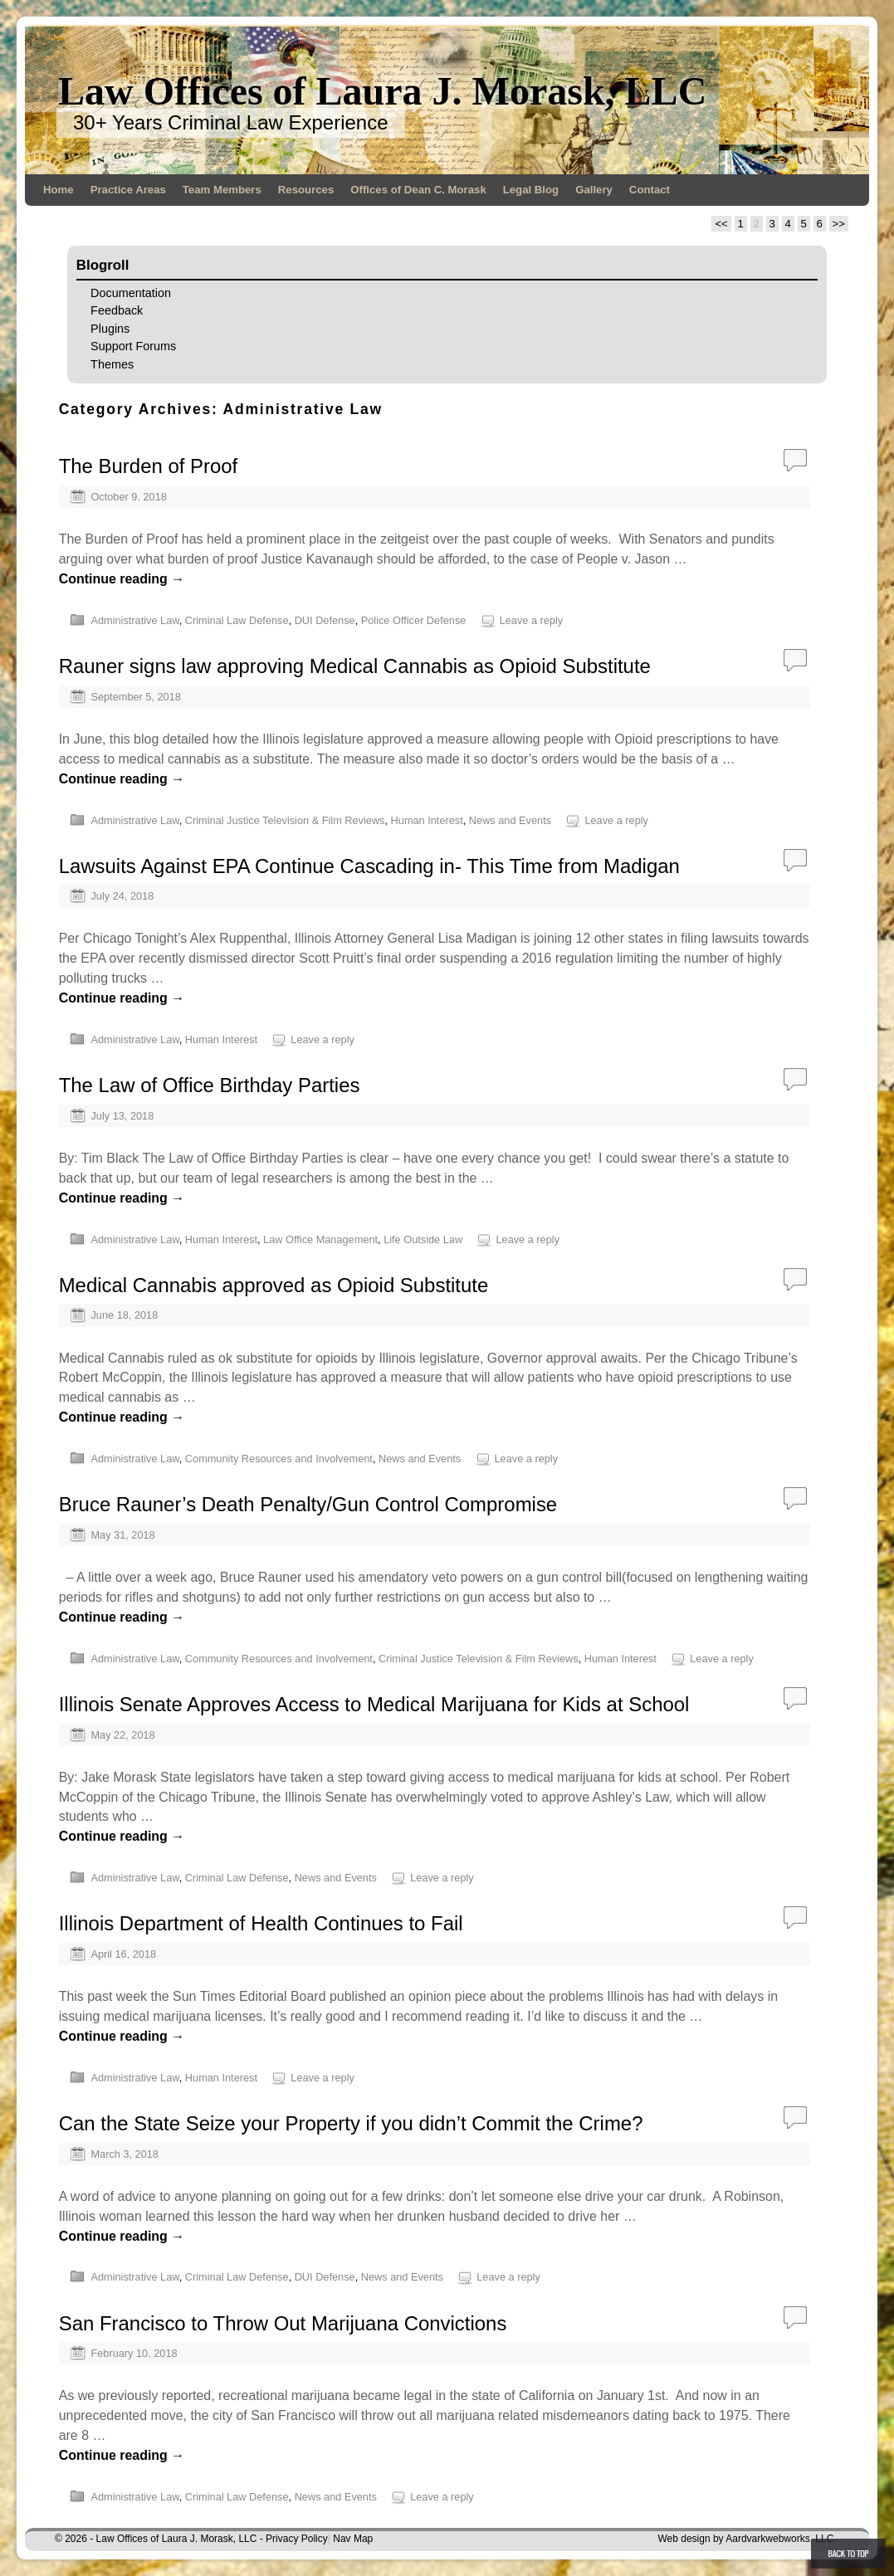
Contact (649, 189)
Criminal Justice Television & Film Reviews (285, 820)
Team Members (222, 189)
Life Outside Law (422, 1239)
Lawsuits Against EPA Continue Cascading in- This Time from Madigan (369, 866)
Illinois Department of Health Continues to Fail (261, 1923)
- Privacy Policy (294, 2538)
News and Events (510, 820)
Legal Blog (531, 189)
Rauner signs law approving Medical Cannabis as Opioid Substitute (355, 666)
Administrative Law (134, 620)
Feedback (116, 310)
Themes (112, 364)
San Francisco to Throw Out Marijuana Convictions (283, 2323)
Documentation (130, 293)
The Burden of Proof (148, 466)
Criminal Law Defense (237, 620)
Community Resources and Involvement (279, 1458)
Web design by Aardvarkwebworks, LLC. (746, 2538)
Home (58, 189)
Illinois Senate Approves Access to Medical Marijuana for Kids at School (374, 1704)
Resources (306, 189)
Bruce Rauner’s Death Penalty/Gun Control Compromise (308, 1504)
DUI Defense (325, 620)
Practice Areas (128, 189)
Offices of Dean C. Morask (418, 189)
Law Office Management (320, 1239)
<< (721, 223)
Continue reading (122, 579)
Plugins (109, 328)
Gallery (594, 189)
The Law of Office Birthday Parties (209, 1085)
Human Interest (427, 820)
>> (839, 223)
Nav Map (353, 2538)
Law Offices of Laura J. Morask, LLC (382, 91)
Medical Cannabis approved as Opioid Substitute (274, 1285)
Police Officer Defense (414, 620)
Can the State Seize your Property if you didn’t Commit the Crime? (351, 2123)
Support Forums (133, 346)
